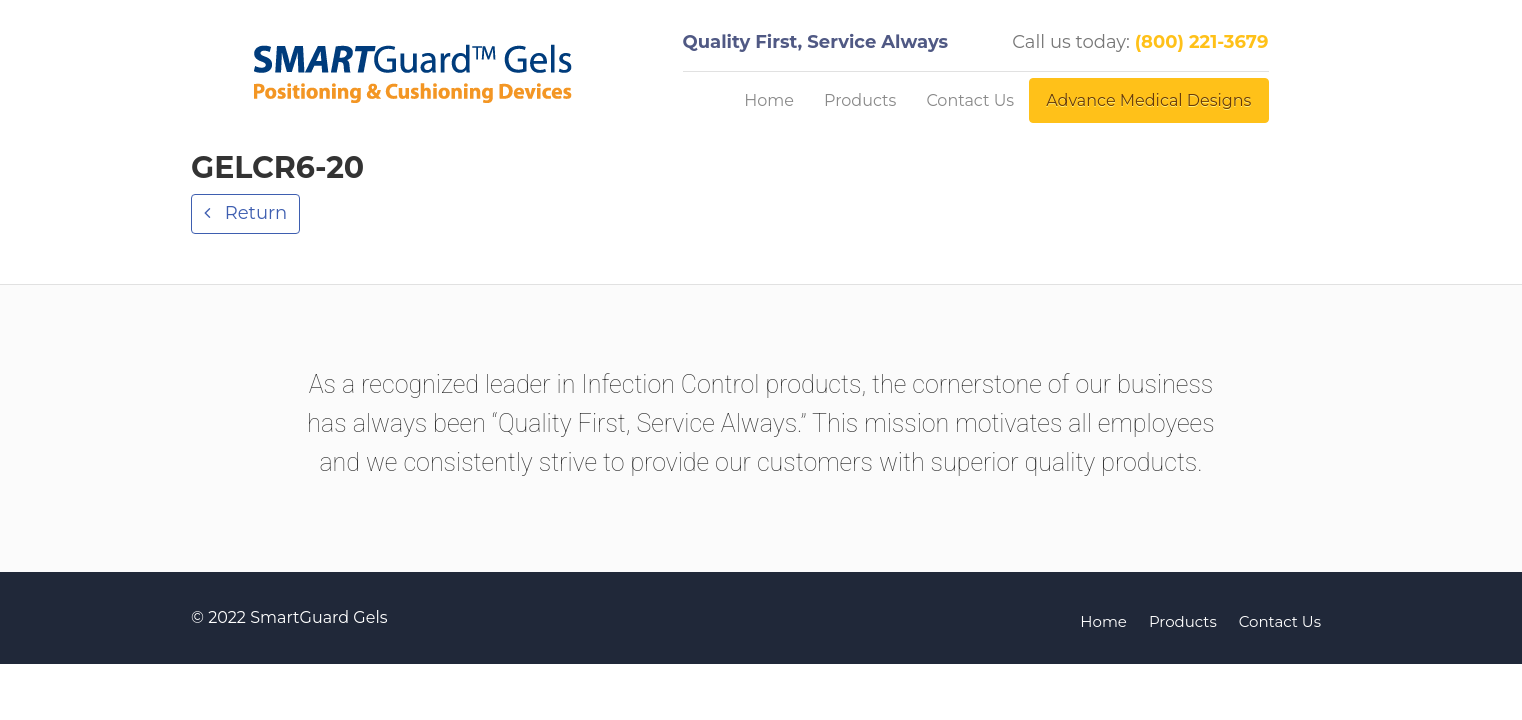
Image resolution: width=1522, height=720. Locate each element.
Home (769, 100)
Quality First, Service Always (816, 42)
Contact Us (970, 100)
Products (860, 100)
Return (253, 213)
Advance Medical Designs (1148, 100)
